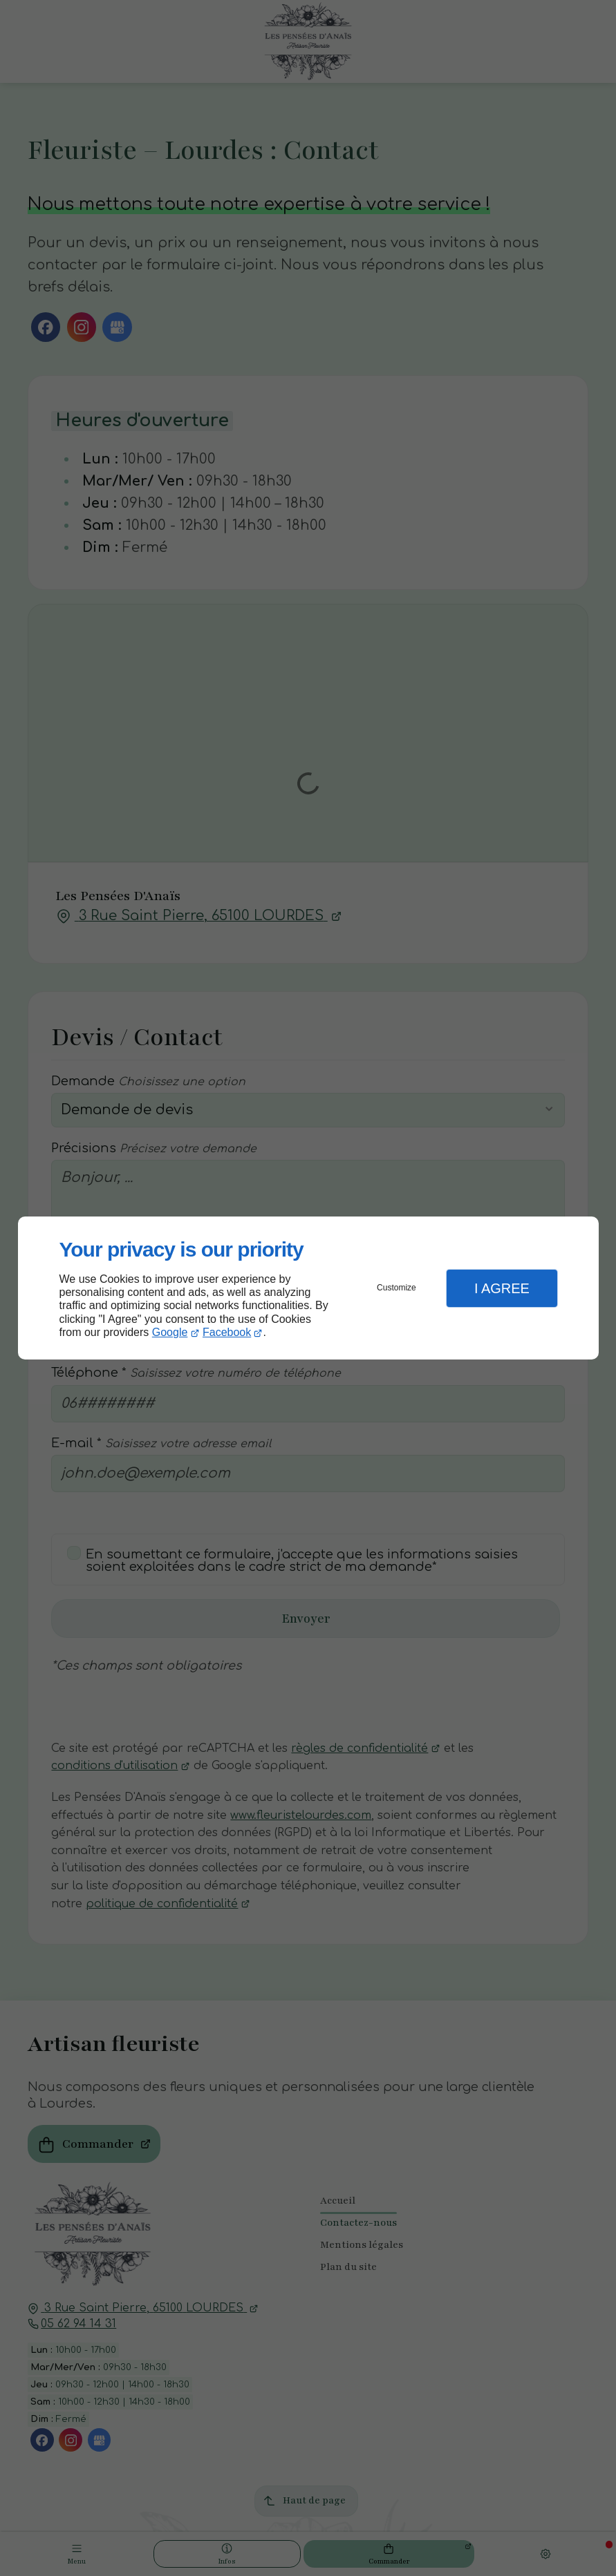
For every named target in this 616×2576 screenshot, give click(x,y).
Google (170, 1332)
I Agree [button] (502, 1288)
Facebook (227, 1332)
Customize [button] (396, 1287)
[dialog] (308, 1288)
